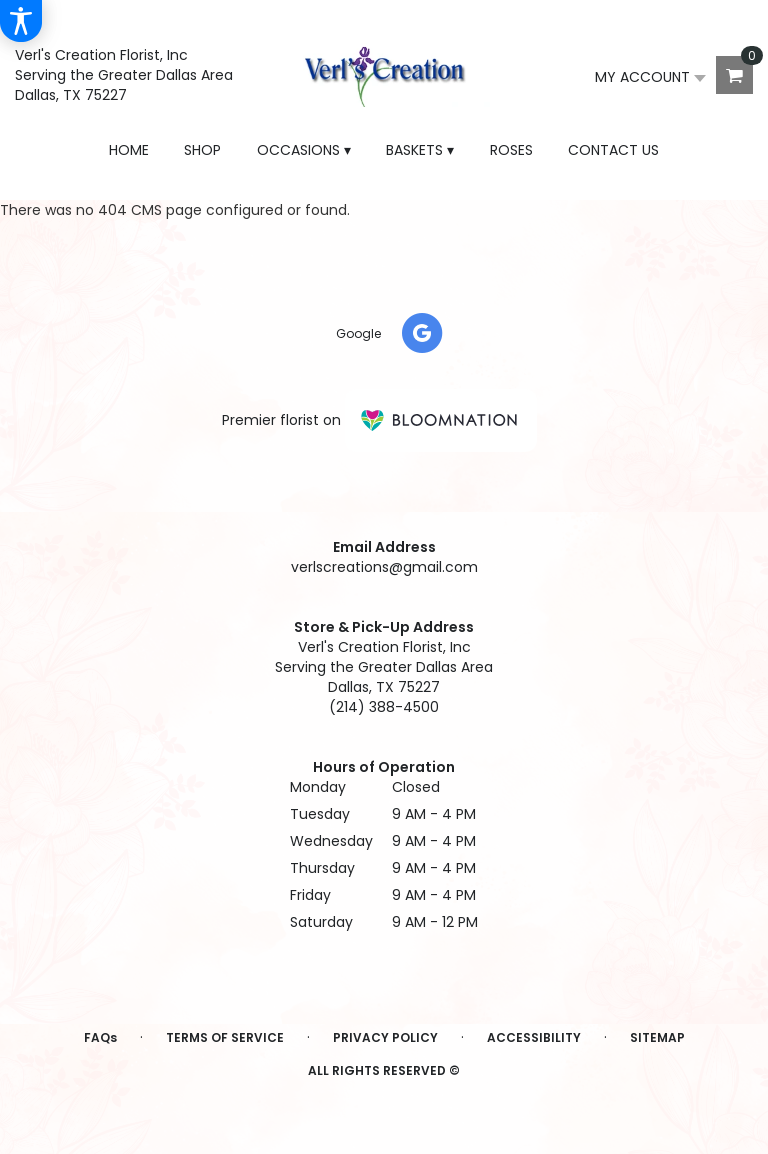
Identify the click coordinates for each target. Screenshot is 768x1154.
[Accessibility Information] (21, 21)
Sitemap (657, 1037)
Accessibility (534, 1037)
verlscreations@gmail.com (384, 567)
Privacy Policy (385, 1037)
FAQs (100, 1037)
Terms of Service (225, 1037)
